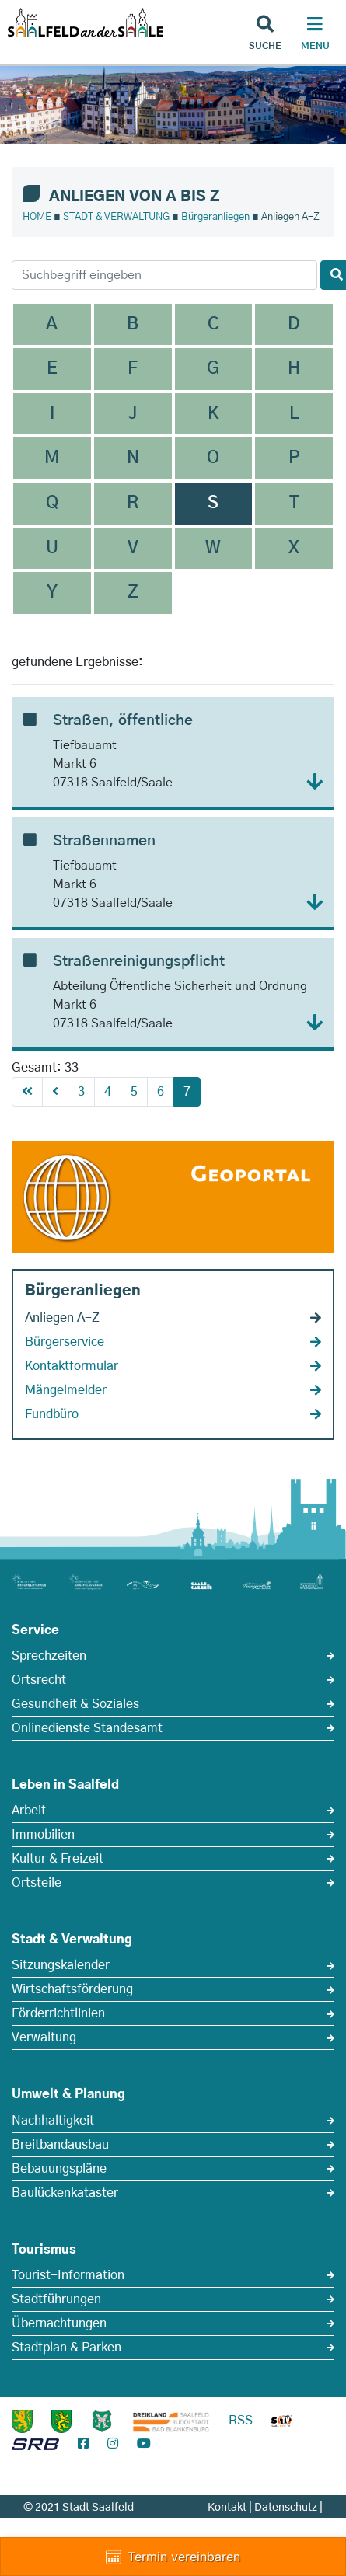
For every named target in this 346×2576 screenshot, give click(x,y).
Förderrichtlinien (58, 2013)
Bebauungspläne (59, 2169)
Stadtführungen (56, 2299)
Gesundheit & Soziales (75, 1704)
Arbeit (29, 1810)
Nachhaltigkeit (53, 2120)
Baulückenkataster (65, 2193)
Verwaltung (44, 2037)
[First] (27, 1092)
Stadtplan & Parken (66, 2347)
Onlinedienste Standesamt (87, 1728)
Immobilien (43, 1834)
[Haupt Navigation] (315, 35)
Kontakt (227, 2507)
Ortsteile (36, 1883)
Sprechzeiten (49, 1656)
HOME (37, 217)
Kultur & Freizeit (57, 1859)
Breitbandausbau (60, 2145)
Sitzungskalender (61, 1965)
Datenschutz (285, 2507)
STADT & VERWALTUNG (116, 217)
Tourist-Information (68, 2275)
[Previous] (55, 1092)
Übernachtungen (59, 2323)
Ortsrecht (39, 1680)
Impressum (295, 2523)
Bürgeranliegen (215, 217)
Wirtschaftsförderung (72, 1989)
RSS (241, 2420)
